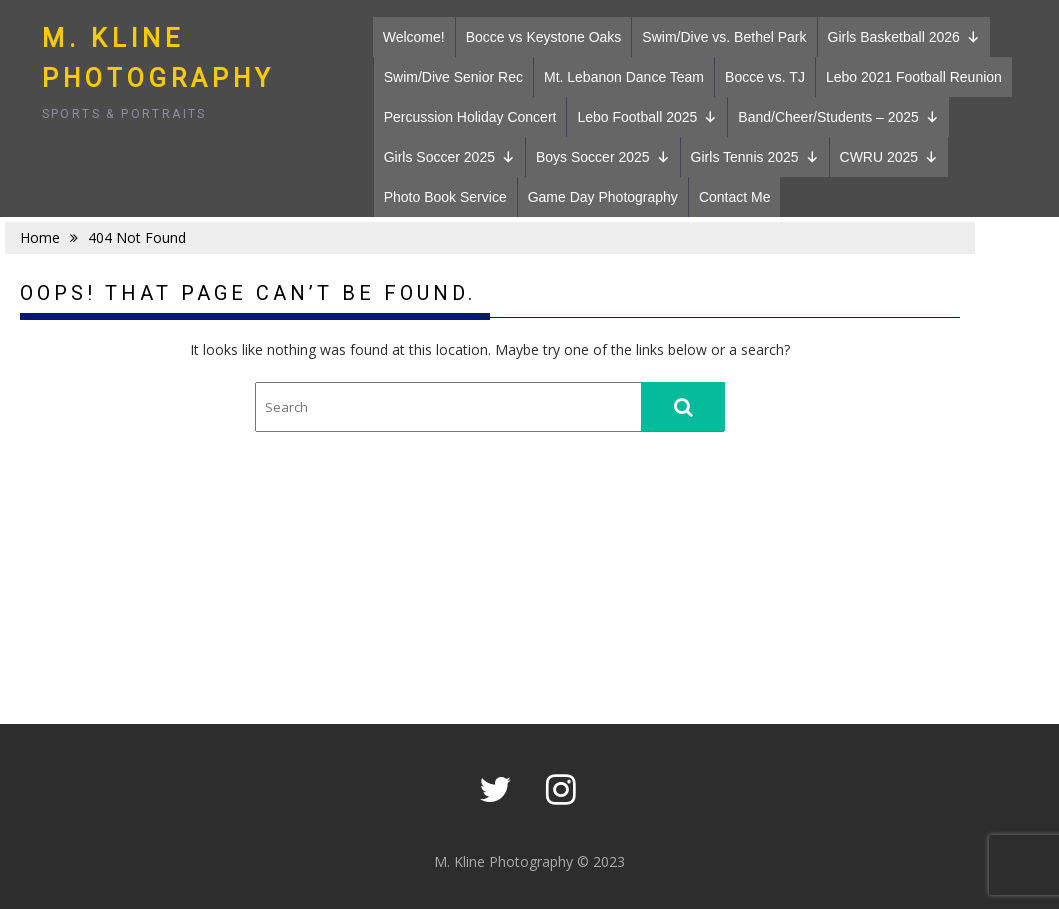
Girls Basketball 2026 (904, 37)
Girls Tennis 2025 (755, 157)
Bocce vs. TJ (765, 77)
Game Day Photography (603, 197)
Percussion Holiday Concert (470, 117)
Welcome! (414, 37)
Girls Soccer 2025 (449, 157)
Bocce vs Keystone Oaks (544, 37)
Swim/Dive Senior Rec (453, 77)
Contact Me (735, 197)
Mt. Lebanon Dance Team (624, 77)
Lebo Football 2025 (647, 117)
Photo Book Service (445, 197)
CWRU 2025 (889, 157)
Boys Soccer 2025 (603, 157)
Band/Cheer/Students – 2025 (838, 117)
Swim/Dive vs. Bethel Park (724, 37)
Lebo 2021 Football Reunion (914, 77)
